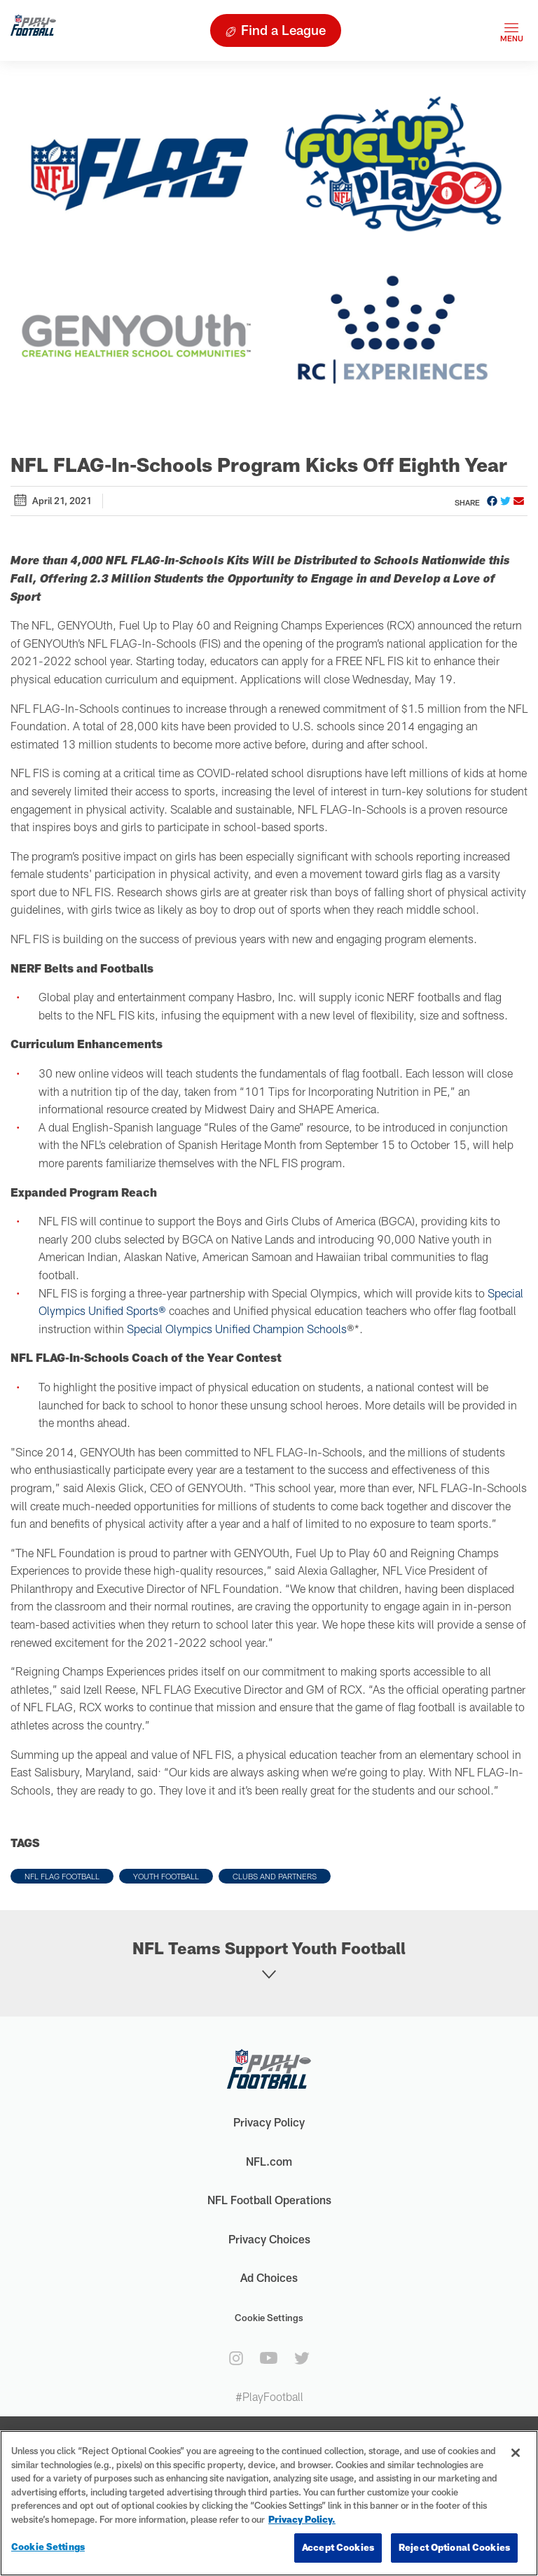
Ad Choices (269, 2277)
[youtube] (268, 2358)
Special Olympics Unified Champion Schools (237, 1328)
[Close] (515, 2452)
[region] (269, 2503)
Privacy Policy (269, 2122)
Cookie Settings (269, 2317)
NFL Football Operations (269, 2199)
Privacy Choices (269, 2239)
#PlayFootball (269, 2396)
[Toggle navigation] (511, 30)
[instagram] (236, 2358)
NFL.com (269, 2161)
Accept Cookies (338, 2547)
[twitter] (302, 2358)
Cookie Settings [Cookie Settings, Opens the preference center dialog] (48, 2546)
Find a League (283, 30)
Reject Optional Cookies (454, 2547)
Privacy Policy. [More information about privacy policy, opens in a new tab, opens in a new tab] (302, 2519)
